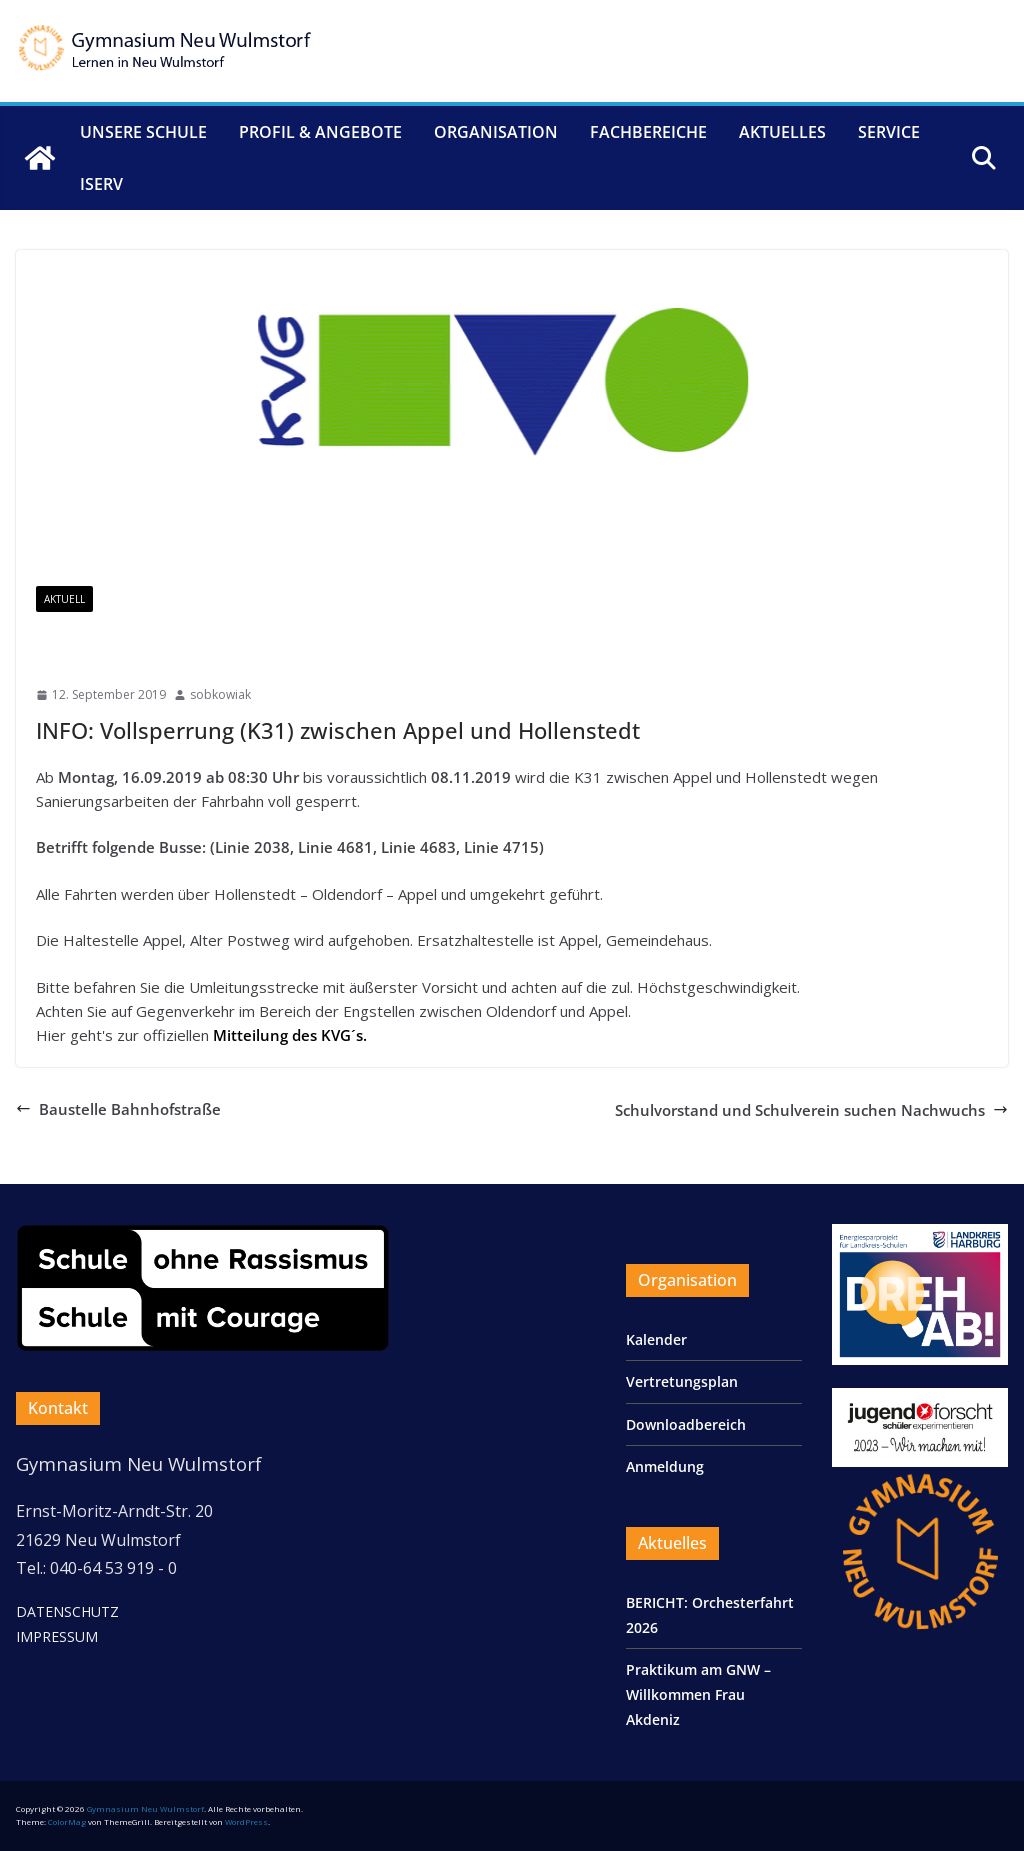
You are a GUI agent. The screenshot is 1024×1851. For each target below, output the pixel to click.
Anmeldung (665, 1466)
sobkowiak (220, 694)
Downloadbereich (686, 1424)
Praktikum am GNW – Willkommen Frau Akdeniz (698, 1694)
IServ (101, 184)
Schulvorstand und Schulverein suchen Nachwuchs (811, 1110)
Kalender (656, 1339)
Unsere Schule (143, 132)
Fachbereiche (648, 132)
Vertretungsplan (682, 1381)
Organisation (496, 132)
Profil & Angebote (320, 132)
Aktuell (64, 599)
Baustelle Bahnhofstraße (118, 1109)
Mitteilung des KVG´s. (290, 1035)
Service (889, 132)
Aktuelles (782, 132)
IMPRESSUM (57, 1636)
